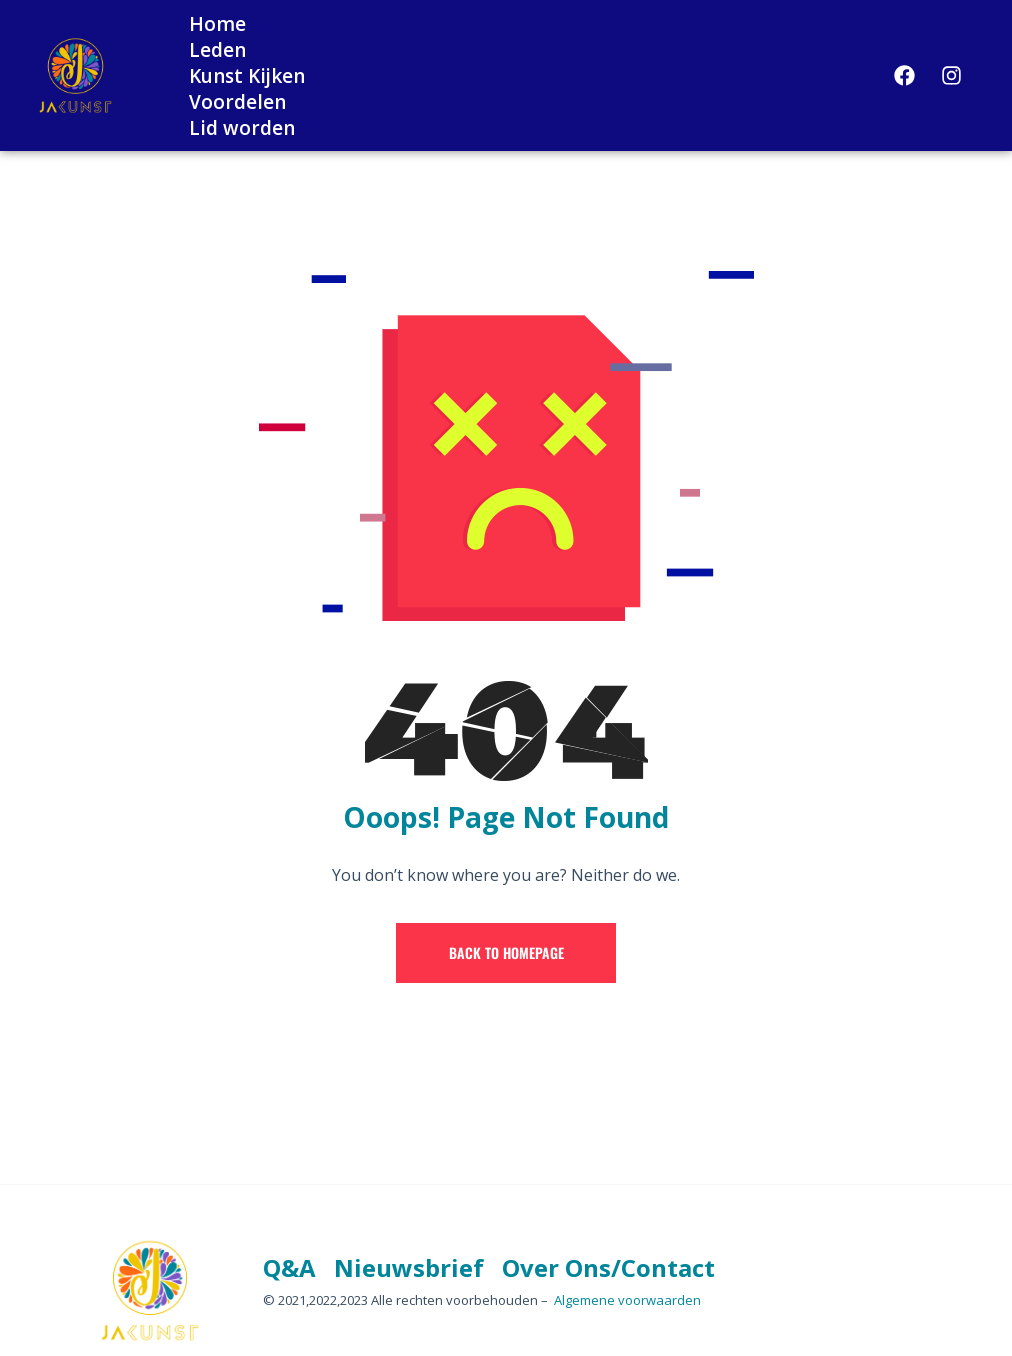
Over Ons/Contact (608, 1267)
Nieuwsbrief (409, 1267)
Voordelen (237, 102)
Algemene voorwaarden (627, 1300)
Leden (217, 50)
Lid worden (242, 128)
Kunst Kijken (247, 76)
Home (217, 24)
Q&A (289, 1267)
